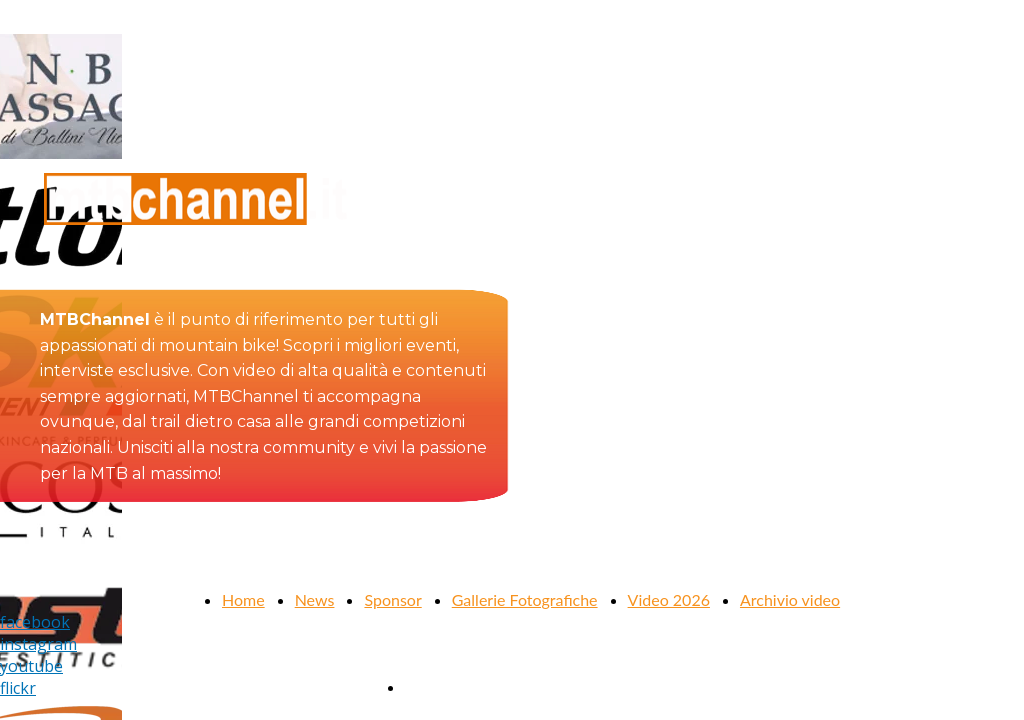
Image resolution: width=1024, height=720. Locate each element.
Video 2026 (669, 599)
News (315, 599)
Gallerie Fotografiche (525, 599)
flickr (18, 688)
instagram (38, 644)
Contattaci (441, 686)
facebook (35, 622)
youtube (31, 666)
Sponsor (392, 599)
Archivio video (790, 599)
